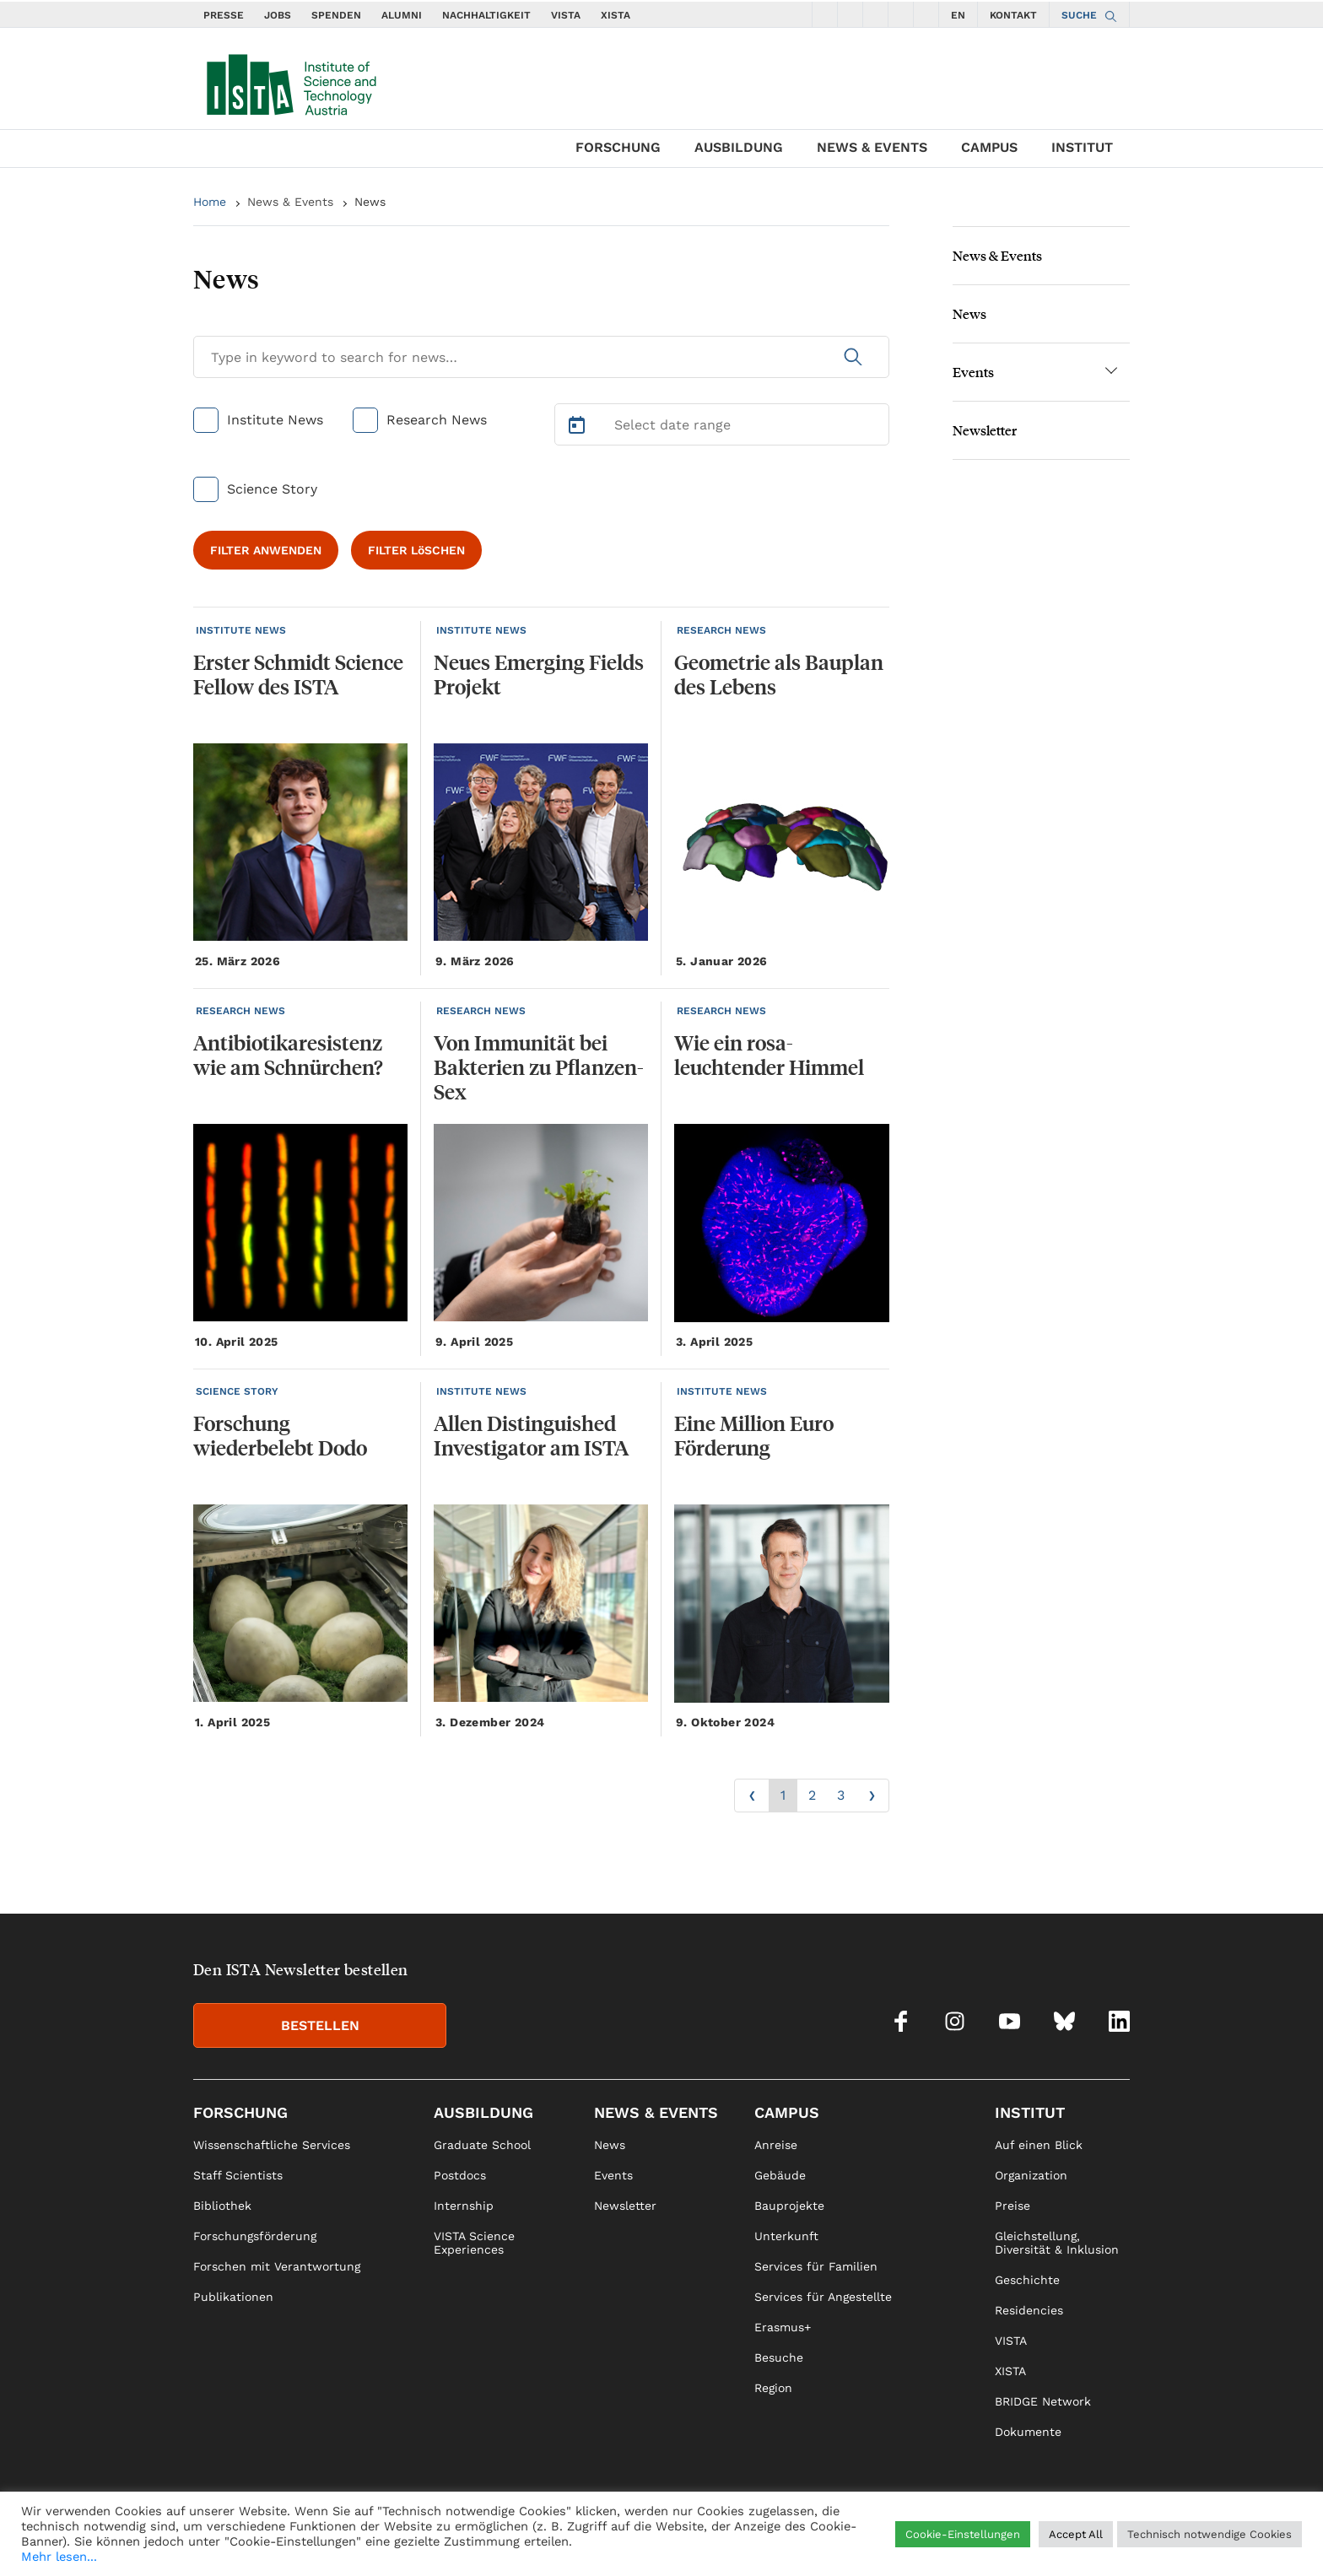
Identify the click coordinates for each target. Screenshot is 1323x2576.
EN (958, 15)
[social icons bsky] (901, 14)
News (370, 201)
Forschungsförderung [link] (254, 2236)
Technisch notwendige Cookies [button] (1209, 2534)
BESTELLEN (320, 2025)
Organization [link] (1031, 2175)
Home (209, 201)
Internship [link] (464, 2205)
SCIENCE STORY (237, 1391)
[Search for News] (541, 357)
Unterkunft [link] (786, 2236)
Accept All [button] (1076, 2534)
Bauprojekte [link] (789, 2205)
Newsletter (985, 430)
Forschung (618, 147)
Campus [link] (786, 2112)
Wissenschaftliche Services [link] (271, 2145)
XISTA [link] (1010, 2371)
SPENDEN (336, 15)
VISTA (565, 15)
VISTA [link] (1011, 2340)
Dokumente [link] (1028, 2431)
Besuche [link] (778, 2357)
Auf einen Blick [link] (1039, 2145)
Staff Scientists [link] (238, 2175)
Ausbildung (738, 147)
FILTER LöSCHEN (416, 550)
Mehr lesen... (59, 2556)
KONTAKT (1013, 15)
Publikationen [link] (233, 2296)
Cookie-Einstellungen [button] (962, 2534)
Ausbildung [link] (483, 2112)
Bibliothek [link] (222, 2205)
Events (973, 372)
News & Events (872, 147)
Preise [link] (1012, 2205)
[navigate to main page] (290, 81)
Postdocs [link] (460, 2175)
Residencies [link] (1029, 2310)
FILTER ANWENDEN (265, 550)
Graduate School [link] (482, 2145)
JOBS (277, 15)
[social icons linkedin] (926, 14)
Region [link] (773, 2388)
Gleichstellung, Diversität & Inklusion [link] (1057, 2242)
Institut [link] (1030, 2112)
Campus (989, 147)
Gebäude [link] (780, 2175)
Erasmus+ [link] (782, 2327)
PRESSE (223, 15)
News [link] (609, 2145)
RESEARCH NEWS (721, 630)
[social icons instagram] (850, 14)
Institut (1082, 147)
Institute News (275, 420)
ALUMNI (401, 15)
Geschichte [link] (1027, 2280)
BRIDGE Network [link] (1043, 2401)
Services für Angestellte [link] (823, 2296)
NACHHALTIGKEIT (486, 15)
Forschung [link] (240, 2112)
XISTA (615, 15)
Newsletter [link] (625, 2205)
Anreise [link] (775, 2145)
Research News (436, 420)
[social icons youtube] (876, 14)
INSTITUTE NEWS (241, 630)
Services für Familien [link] (816, 2266)
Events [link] (613, 2175)
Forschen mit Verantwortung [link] (276, 2266)
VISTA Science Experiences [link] (474, 2242)
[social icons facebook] (825, 14)
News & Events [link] (656, 2112)
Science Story (272, 489)
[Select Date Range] (722, 424)
